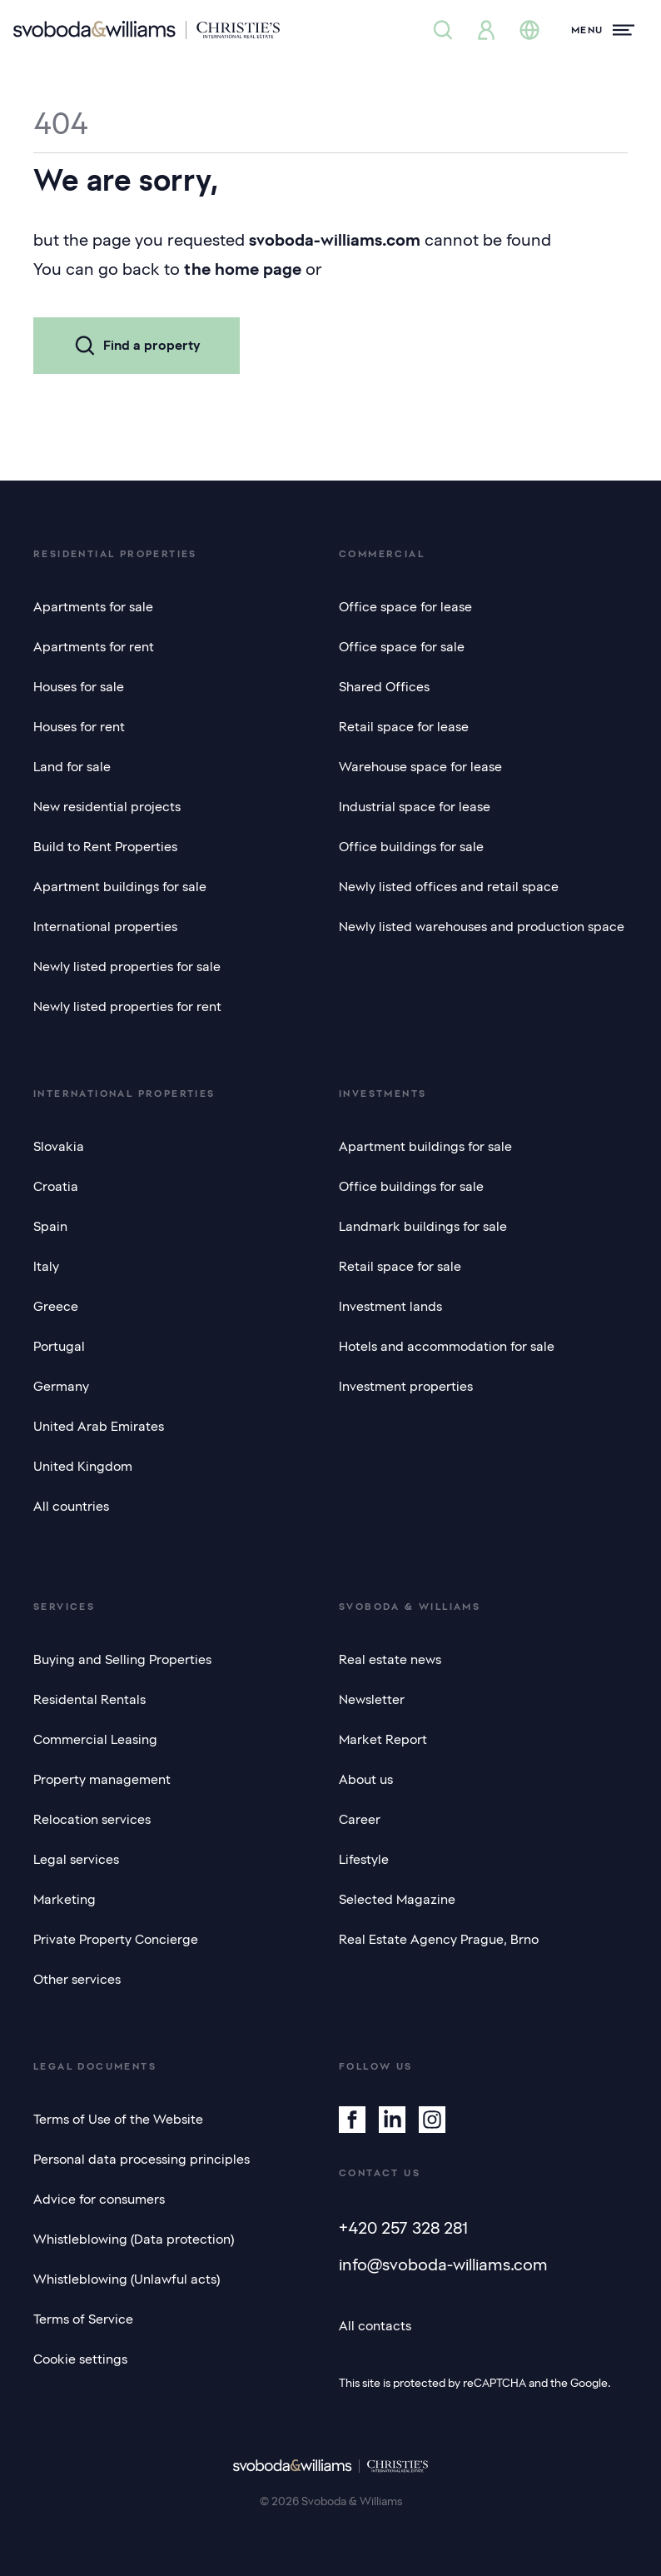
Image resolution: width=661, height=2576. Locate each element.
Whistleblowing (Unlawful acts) (126, 2279)
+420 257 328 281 (403, 2228)
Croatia (55, 1186)
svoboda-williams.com (334, 240)
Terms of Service (83, 2319)
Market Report (383, 1739)
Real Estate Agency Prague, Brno (439, 1939)
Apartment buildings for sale (119, 886)
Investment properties (406, 1386)
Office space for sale (402, 647)
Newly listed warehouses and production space (481, 926)
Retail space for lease (404, 727)
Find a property (136, 345)
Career (359, 1819)
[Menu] (602, 30)
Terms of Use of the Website (118, 2119)
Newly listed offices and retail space (449, 886)
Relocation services (92, 1819)
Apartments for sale (93, 607)
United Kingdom (82, 1466)
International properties (105, 926)
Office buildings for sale (411, 847)
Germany (61, 1386)
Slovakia (58, 1146)
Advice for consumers (99, 2199)
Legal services (76, 1859)
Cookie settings (80, 2359)
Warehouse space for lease (420, 767)
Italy (46, 1266)
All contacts (375, 2326)
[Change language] (529, 30)
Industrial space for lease (414, 807)
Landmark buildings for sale (423, 1226)
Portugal (59, 1346)
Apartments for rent (93, 647)
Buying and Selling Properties (122, 1659)
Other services (77, 1979)
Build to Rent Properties (105, 847)
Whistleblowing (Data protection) (133, 2239)
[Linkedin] (392, 2119)
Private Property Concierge (115, 1939)
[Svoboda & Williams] (146, 30)
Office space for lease (405, 607)
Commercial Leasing (95, 1739)
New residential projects (107, 807)
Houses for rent (79, 727)
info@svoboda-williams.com (443, 2264)
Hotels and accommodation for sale (446, 1346)
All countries (71, 1506)
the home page (242, 269)
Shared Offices (384, 687)
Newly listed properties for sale (127, 966)
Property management (102, 1779)
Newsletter (372, 1699)
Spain (50, 1226)
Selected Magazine (397, 1899)
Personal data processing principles (141, 2159)
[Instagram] (432, 2119)
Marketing (64, 1899)
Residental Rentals (89, 1699)
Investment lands (390, 1306)
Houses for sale (78, 687)
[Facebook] (352, 2119)
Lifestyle (364, 1859)
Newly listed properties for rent (127, 1006)
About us (366, 1779)
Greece (55, 1306)
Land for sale (72, 767)
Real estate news (390, 1659)
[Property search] (443, 30)
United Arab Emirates (98, 1426)
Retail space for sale (400, 1266)
